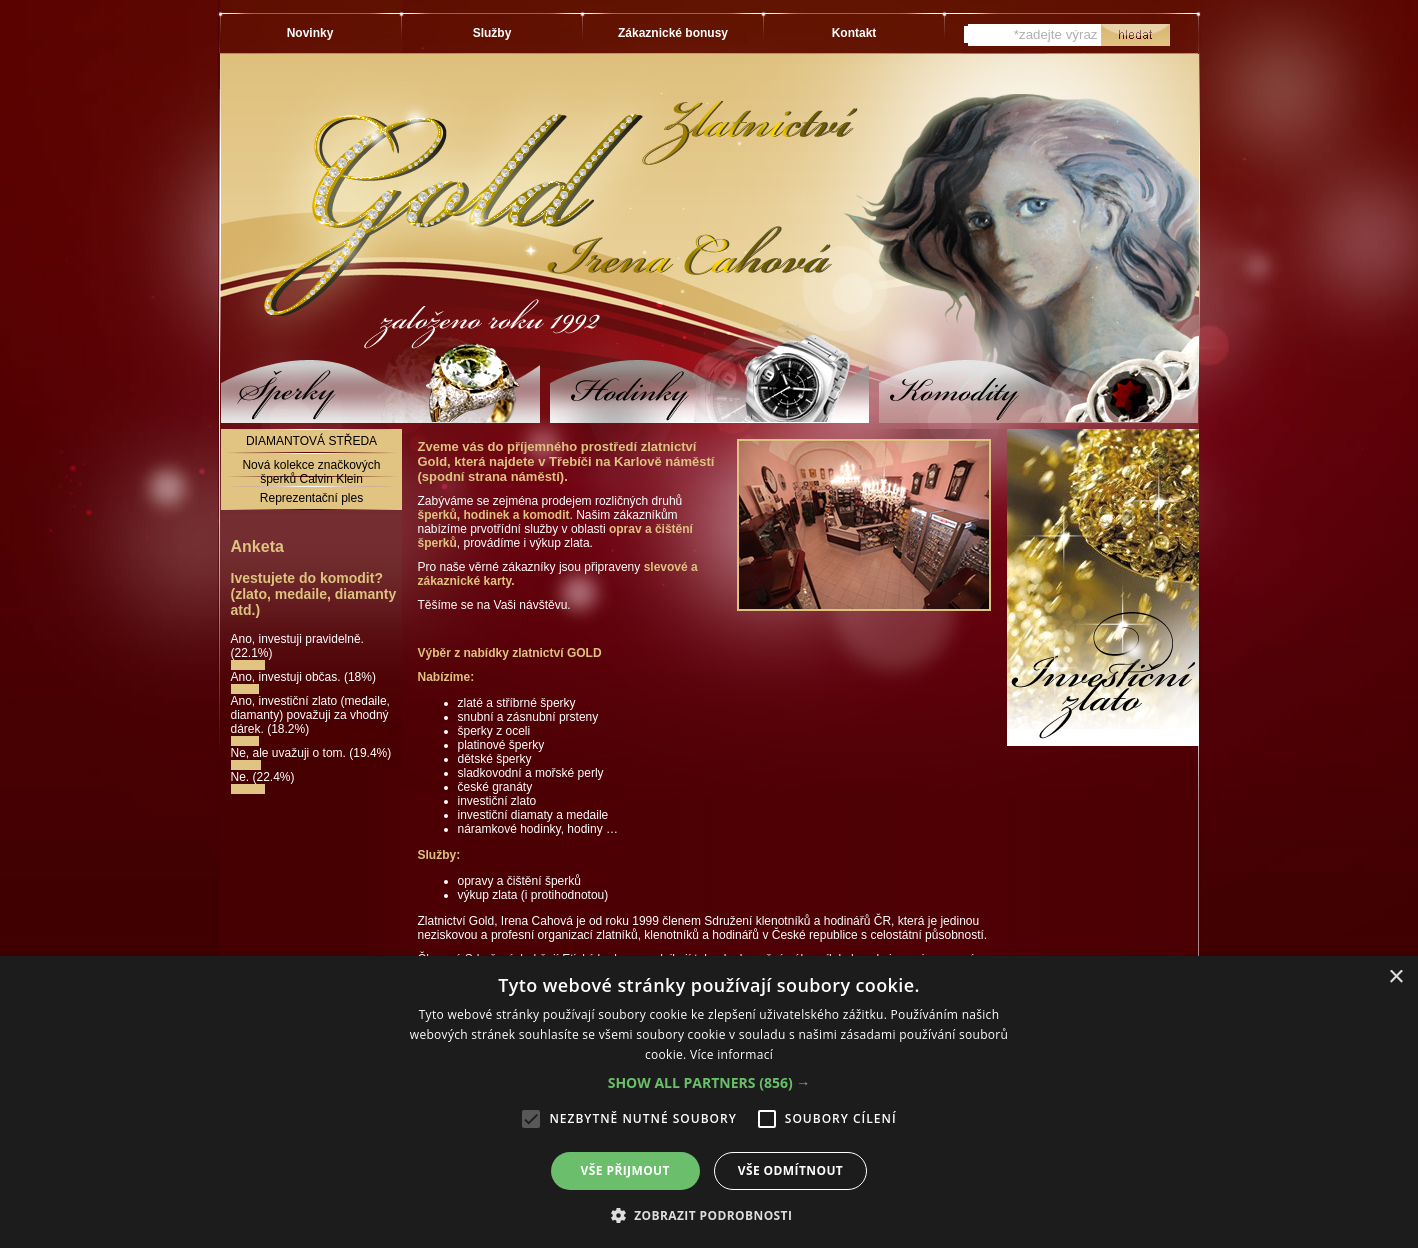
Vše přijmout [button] (625, 1170)
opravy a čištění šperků (519, 881)
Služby (492, 33)
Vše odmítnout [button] (790, 1170)
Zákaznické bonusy (673, 33)
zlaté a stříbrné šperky (517, 703)
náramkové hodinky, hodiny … (538, 829)
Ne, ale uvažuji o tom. (290, 753)
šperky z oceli (494, 731)
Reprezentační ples (311, 498)
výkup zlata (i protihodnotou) (533, 895)
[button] (709, 1082)
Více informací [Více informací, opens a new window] (731, 1054)
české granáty (495, 787)
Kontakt (854, 33)
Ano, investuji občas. (287, 677)
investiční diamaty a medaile (533, 815)
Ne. (242, 777)
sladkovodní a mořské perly (531, 773)
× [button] (1395, 977)
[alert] (709, 1102)
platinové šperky (501, 745)
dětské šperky (495, 759)
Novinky (310, 33)
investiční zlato (497, 801)
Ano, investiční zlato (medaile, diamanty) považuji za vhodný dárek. (310, 715)
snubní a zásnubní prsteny (528, 717)
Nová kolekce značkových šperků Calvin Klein (311, 472)
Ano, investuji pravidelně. (297, 639)
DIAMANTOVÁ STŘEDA (311, 441)
